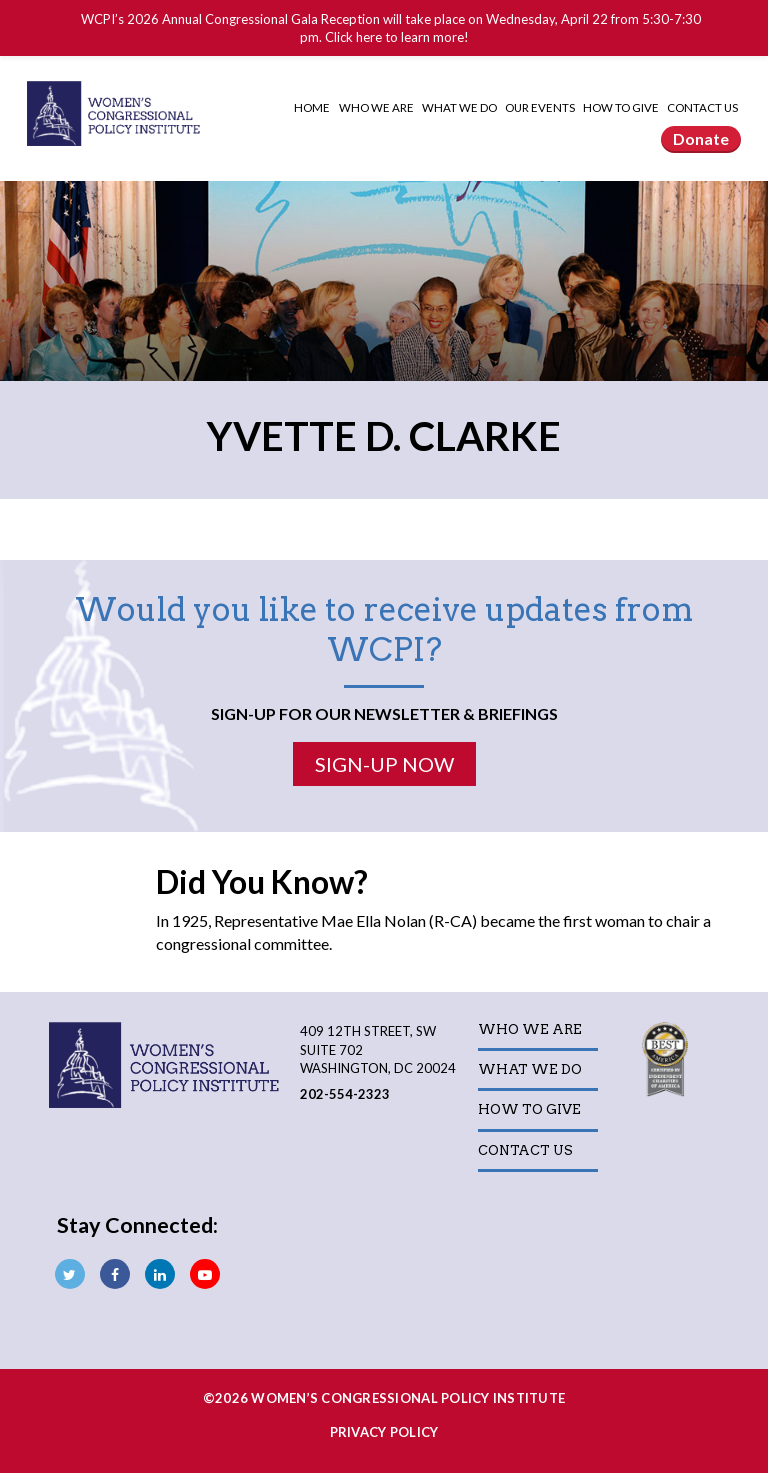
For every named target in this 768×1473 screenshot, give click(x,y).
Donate (701, 138)
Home (312, 107)
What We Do (460, 107)
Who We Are (377, 107)
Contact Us (702, 107)
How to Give (622, 107)
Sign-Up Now (384, 764)
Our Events (541, 107)
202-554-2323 (345, 1094)
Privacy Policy (384, 1432)
